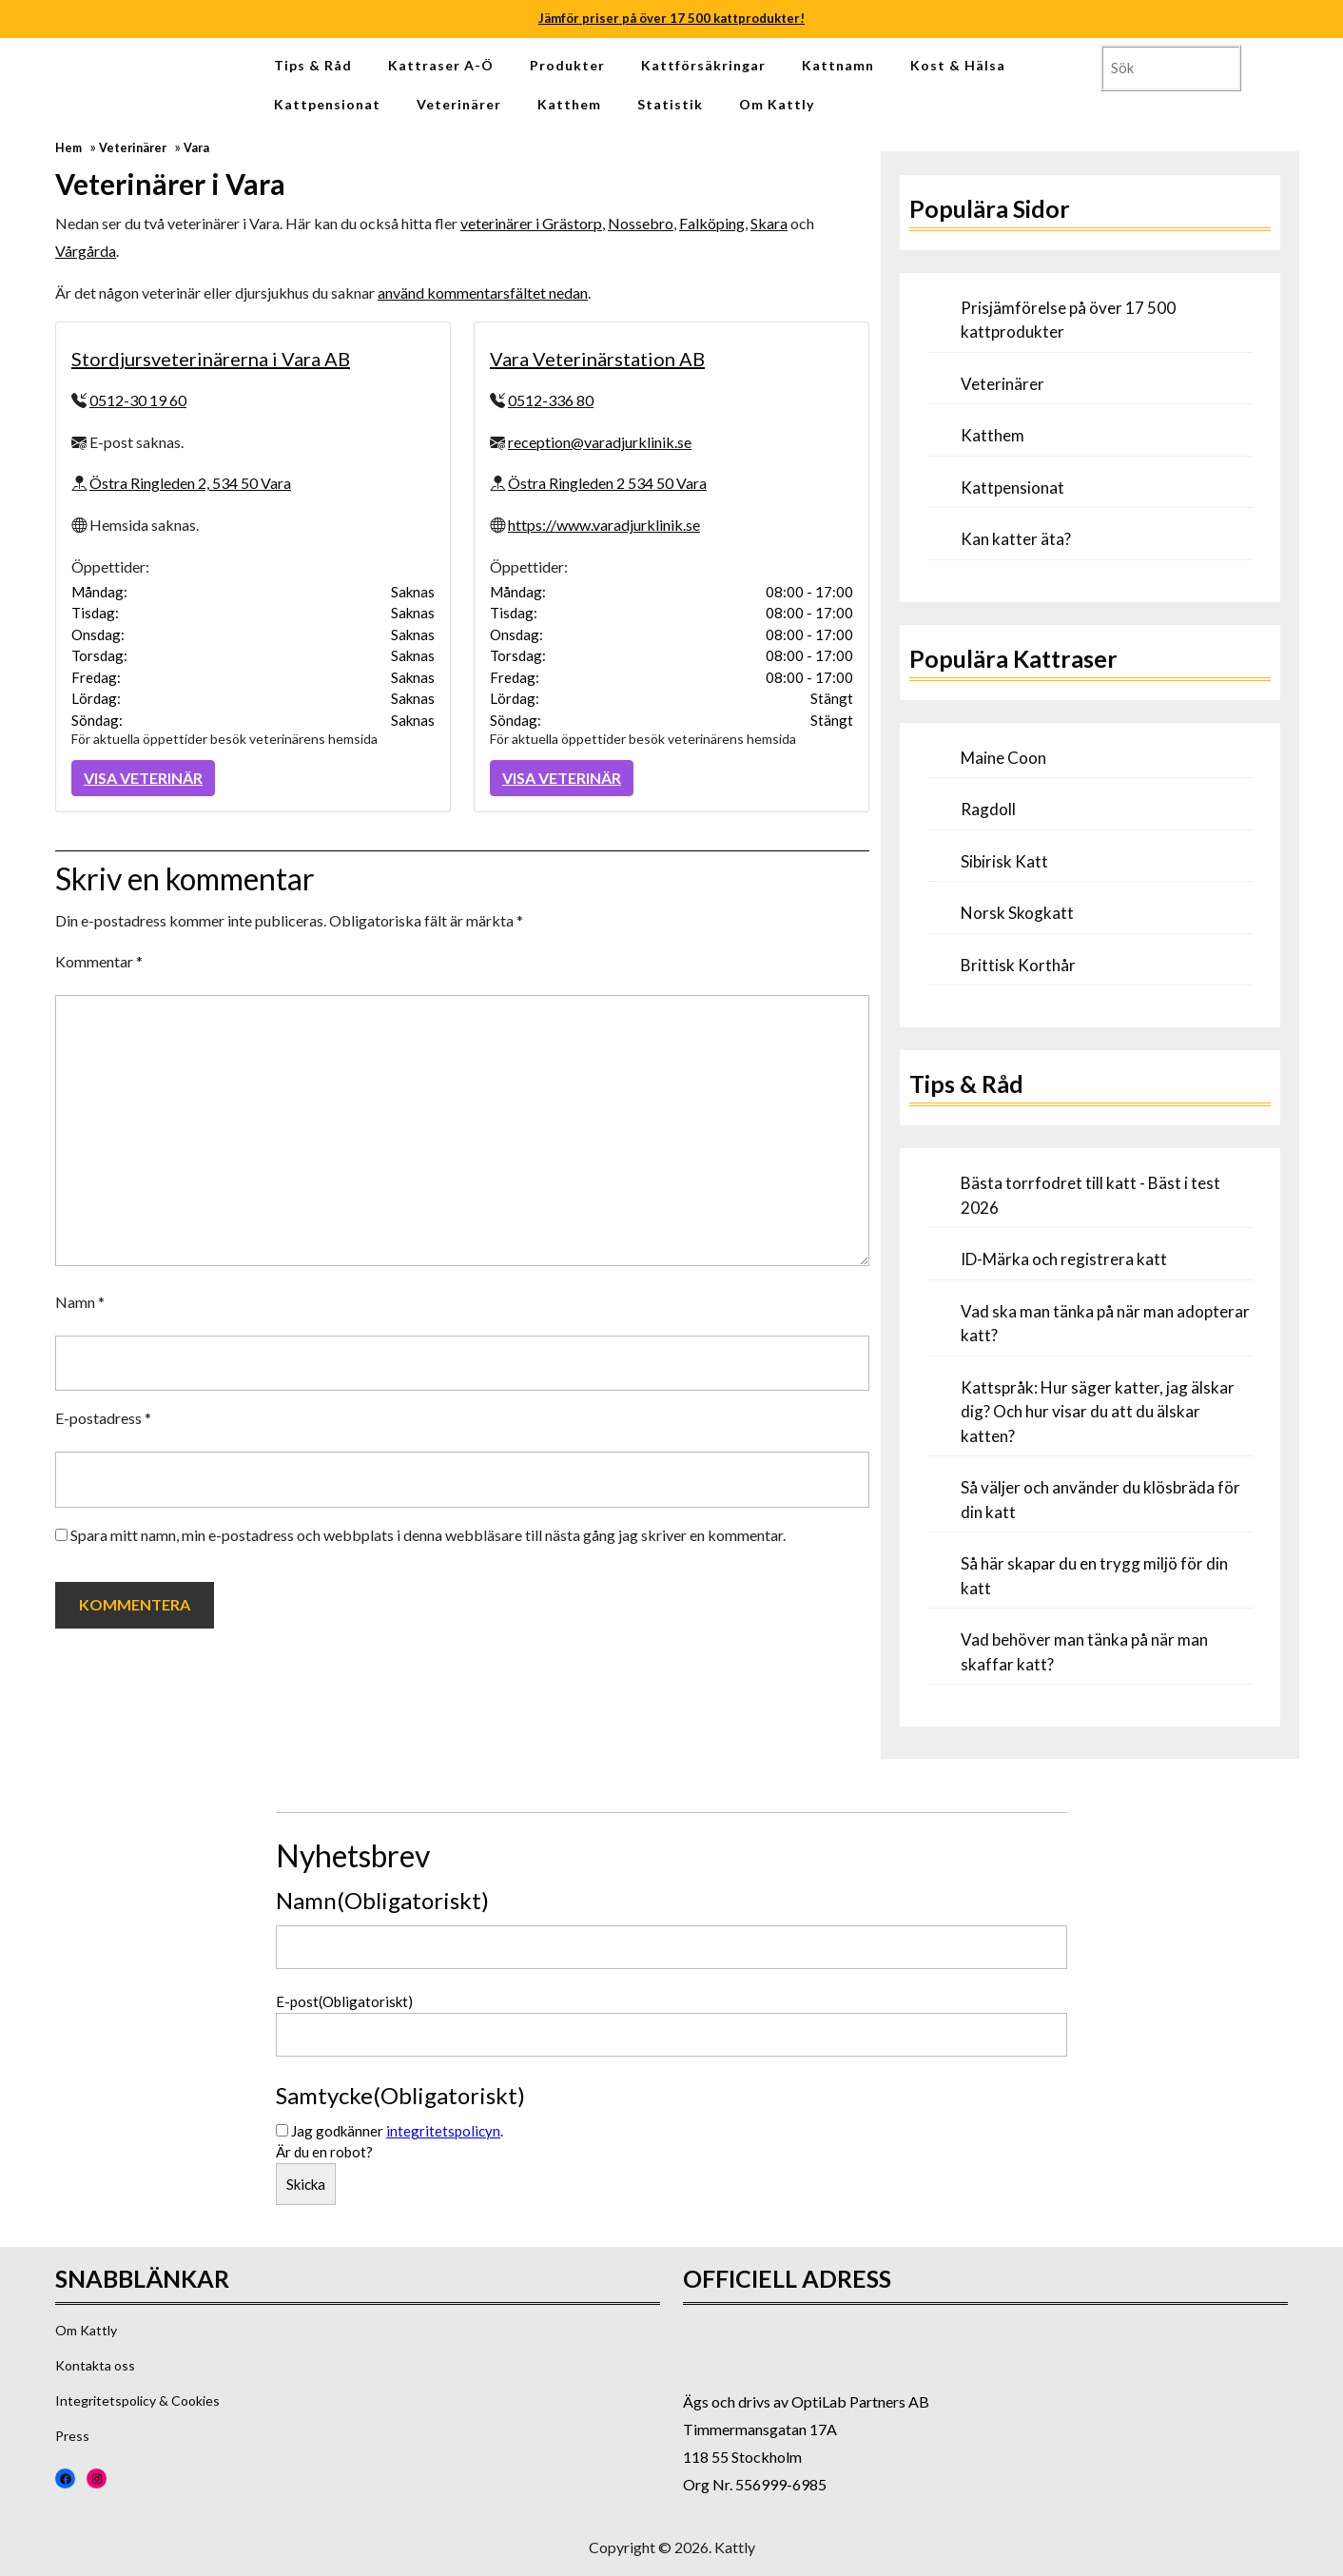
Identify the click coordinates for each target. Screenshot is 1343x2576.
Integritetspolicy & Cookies (137, 2400)
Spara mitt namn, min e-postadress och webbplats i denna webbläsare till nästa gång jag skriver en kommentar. (428, 1535)
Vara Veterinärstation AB (597, 358)
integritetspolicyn (443, 2130)
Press (72, 2436)
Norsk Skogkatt (1017, 913)
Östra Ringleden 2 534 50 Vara (607, 483)
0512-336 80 (551, 400)
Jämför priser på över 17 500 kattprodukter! (671, 18)
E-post (344, 2001)
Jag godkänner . (397, 2130)
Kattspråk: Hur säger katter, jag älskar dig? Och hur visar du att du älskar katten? (1098, 1411)
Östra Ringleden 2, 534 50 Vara (190, 483)
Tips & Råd (313, 65)
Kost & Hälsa (957, 65)
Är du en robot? (324, 2151)
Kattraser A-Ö (441, 65)
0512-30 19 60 (137, 400)
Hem (68, 148)
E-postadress (103, 1418)
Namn (80, 1302)
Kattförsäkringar (703, 65)
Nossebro (640, 223)
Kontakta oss (95, 2365)
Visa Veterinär (143, 778)
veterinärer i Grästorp (531, 223)
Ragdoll (988, 809)
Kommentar (99, 961)
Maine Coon (1003, 758)
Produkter (567, 65)
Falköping (712, 223)
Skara (769, 223)
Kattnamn (838, 65)
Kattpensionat (327, 104)
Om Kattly (776, 104)
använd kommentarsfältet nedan (483, 292)
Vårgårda (85, 251)
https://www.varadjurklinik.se (604, 525)
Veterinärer (459, 104)
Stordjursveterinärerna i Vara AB (210, 358)
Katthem (569, 104)
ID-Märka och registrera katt (1064, 1259)
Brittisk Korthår (1018, 965)
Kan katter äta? (1016, 539)
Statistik (670, 104)
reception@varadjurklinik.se (599, 442)
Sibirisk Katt (1004, 861)
